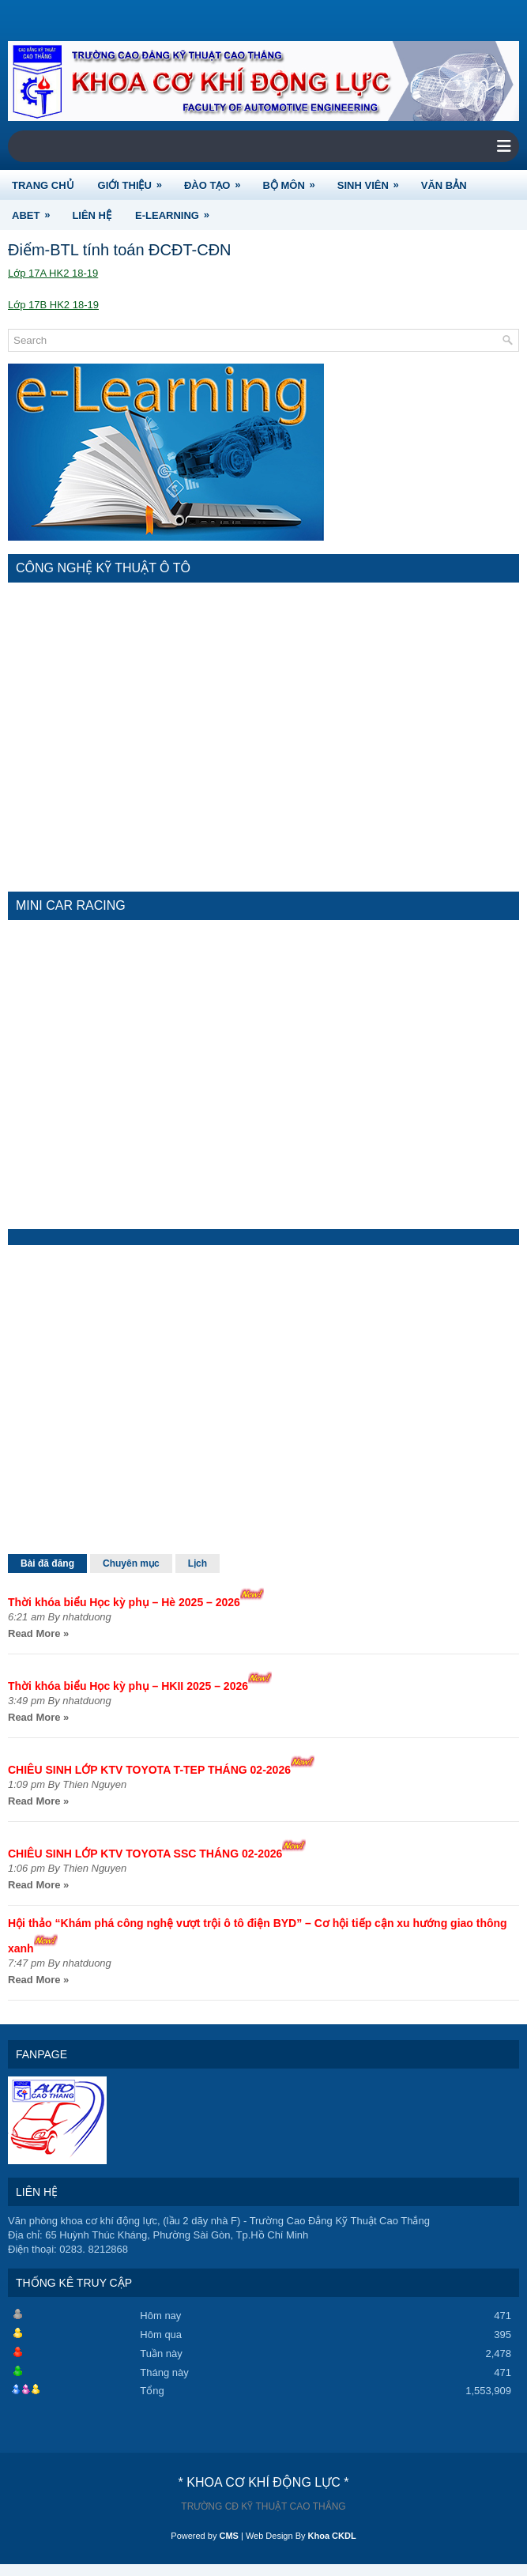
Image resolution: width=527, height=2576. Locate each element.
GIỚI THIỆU (135, 180)
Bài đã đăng (47, 1563)
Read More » (38, 1633)
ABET (36, 210)
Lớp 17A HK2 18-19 (53, 273)
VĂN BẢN (444, 185)
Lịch (197, 1563)
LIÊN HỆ (91, 215)
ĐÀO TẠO (217, 180)
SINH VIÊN (373, 180)
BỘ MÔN (293, 180)
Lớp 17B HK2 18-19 (53, 305)
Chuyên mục (131, 1563)
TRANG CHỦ (43, 185)
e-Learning (177, 210)
